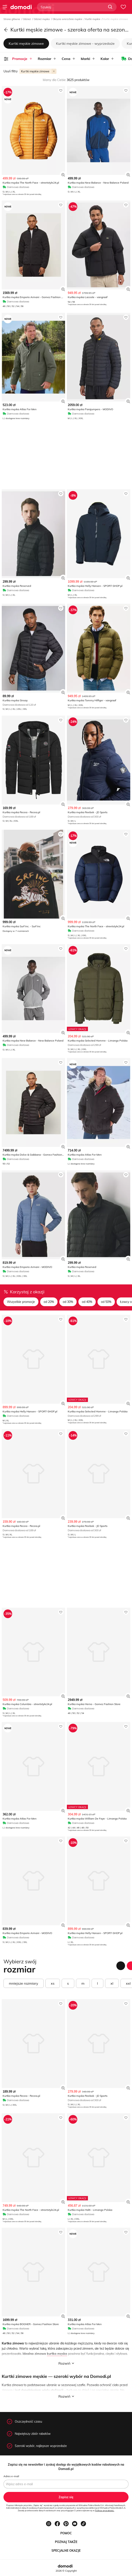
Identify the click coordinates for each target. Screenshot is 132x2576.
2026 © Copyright (66, 2570)
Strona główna (12, 19)
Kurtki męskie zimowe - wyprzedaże (85, 43)
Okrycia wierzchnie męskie (68, 19)
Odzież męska (42, 19)
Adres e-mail (11, 2476)
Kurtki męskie (93, 19)
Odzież (27, 19)
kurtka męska (57, 2354)
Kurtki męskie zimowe (26, 43)
